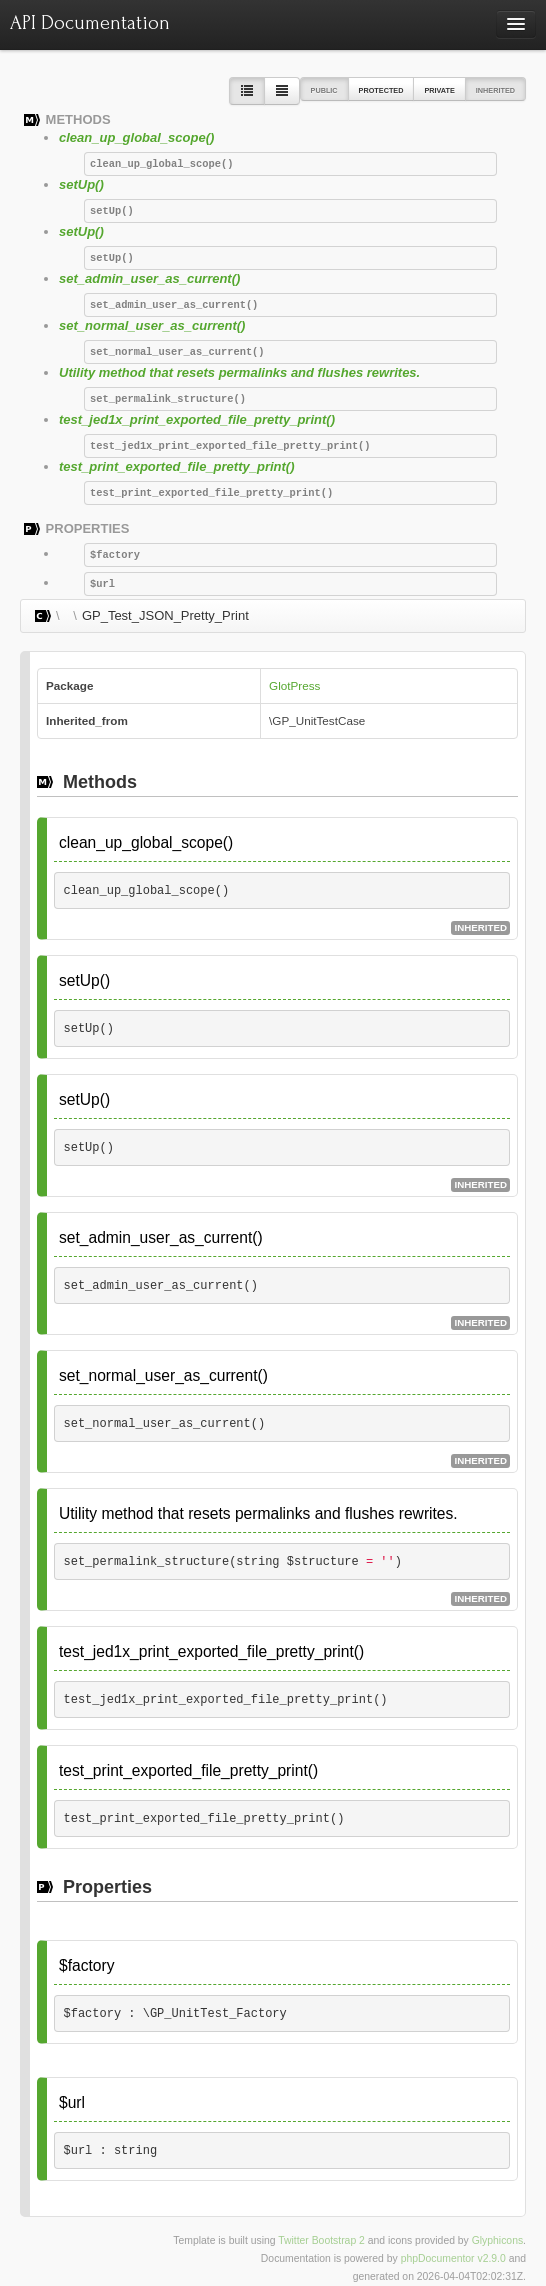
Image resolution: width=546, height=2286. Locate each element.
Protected (381, 90)
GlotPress (294, 685)
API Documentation (90, 23)
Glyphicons (497, 2240)
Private (439, 90)
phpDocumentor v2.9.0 (453, 2258)
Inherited (495, 90)
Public (324, 90)
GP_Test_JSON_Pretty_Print (165, 615)
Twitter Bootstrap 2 (321, 2240)
